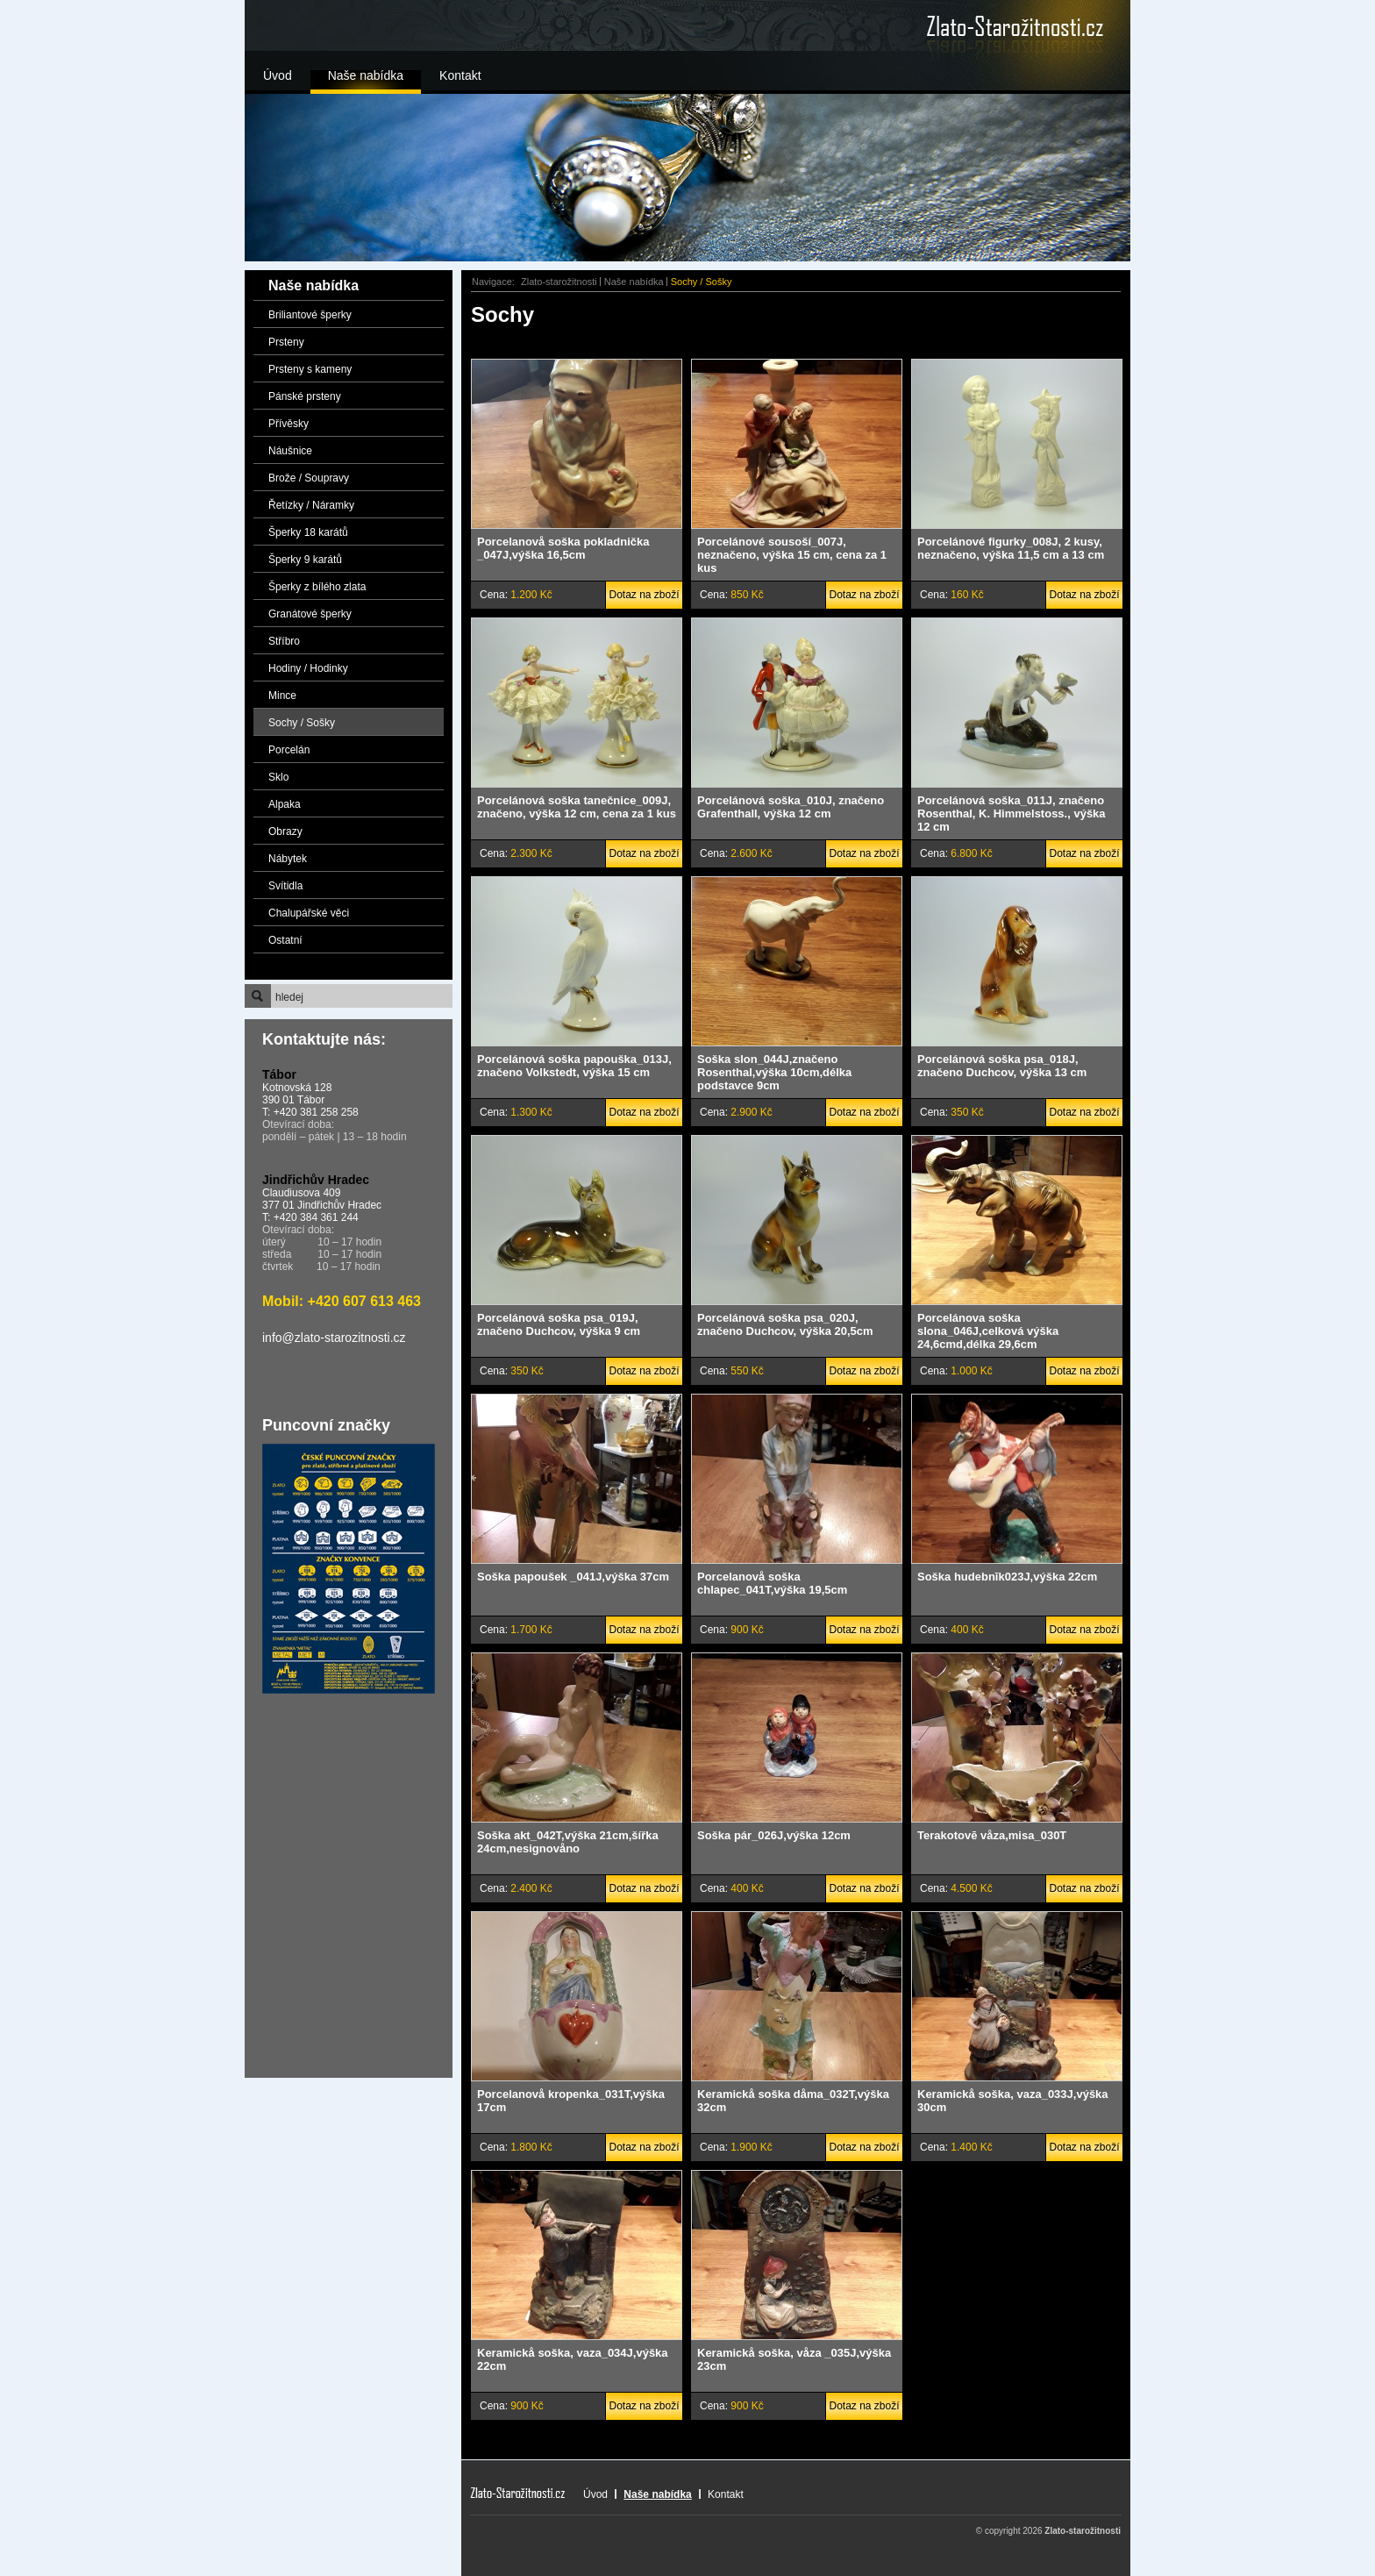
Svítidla (285, 886)
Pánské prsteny (304, 396)
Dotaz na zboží (644, 595)
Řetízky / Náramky (311, 505)
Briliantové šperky (310, 315)
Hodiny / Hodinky (308, 668)
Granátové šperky (310, 614)
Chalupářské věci (308, 913)
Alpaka (284, 804)
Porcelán (289, 750)
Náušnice (290, 451)
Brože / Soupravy (308, 478)
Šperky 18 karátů (308, 532)
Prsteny (286, 342)
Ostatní (285, 940)
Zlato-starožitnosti (559, 281)
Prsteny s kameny (310, 369)
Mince (282, 695)
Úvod (277, 75)
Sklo (278, 777)
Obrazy (285, 831)
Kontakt (460, 75)
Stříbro (284, 641)
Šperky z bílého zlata (317, 587)
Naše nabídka (365, 75)
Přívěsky (288, 423)
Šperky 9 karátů (305, 559)
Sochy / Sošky (301, 723)
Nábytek (287, 859)
